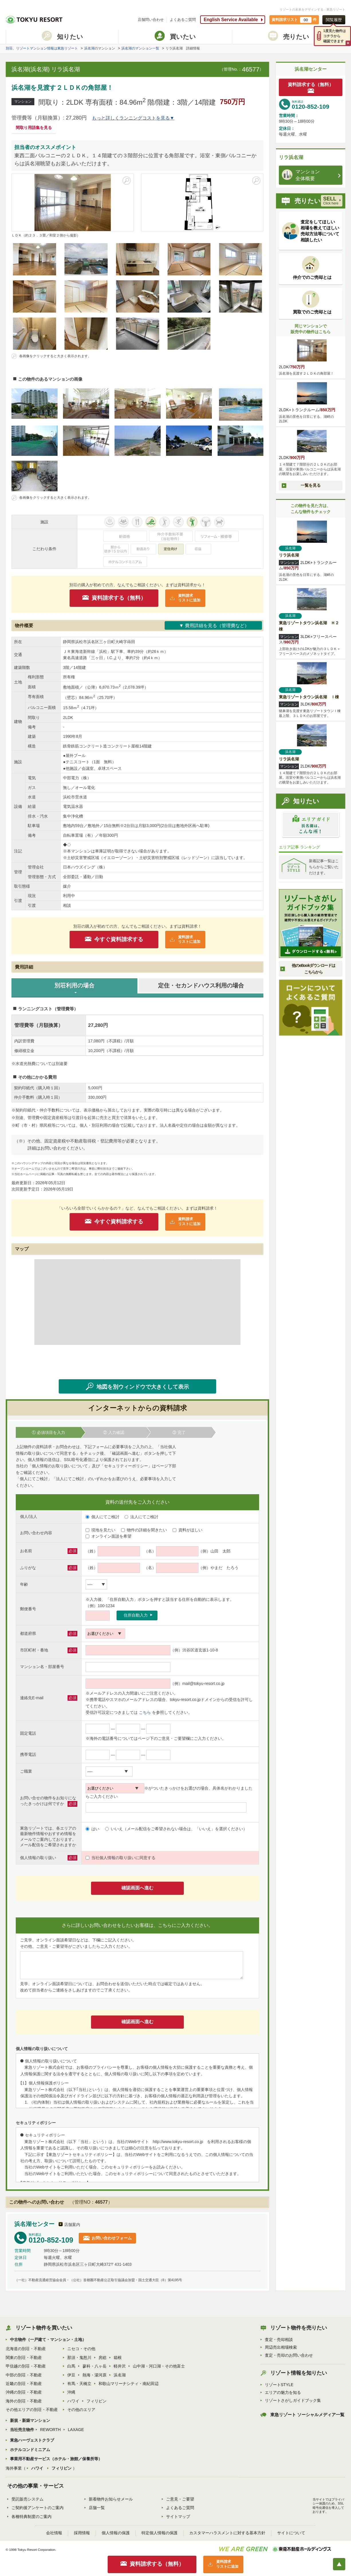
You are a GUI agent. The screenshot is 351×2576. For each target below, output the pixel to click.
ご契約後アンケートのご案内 (37, 2507)
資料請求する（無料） (119, 598)
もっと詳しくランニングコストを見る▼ (133, 118)
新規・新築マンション (30, 2420)
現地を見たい (100, 1530)
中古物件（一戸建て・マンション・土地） (48, 2339)
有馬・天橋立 (79, 2383)
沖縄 (71, 2392)
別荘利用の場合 (74, 985)
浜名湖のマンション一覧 (140, 48)
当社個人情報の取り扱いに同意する (120, 1857)
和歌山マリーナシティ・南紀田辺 (128, 2383)
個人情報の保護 (116, 2533)
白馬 (71, 2366)
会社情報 (54, 2533)
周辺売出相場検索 (281, 2347)
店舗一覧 (97, 2507)
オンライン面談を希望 (108, 1536)
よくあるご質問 (183, 19)
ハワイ (73, 2401)
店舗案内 (72, 2224)
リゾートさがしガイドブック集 (293, 2400)
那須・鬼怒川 (79, 2357)
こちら (145, 1712)
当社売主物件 (22, 2429)
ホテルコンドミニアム (30, 2449)
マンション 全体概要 (301, 175)
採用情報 (82, 2533)
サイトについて (291, 2533)
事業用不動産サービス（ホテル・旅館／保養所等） (56, 2458)
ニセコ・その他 (81, 2348)
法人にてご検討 (141, 1516)
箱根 (118, 2357)
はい (92, 1828)
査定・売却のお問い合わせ (289, 2355)
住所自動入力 (136, 1615)
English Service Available (231, 19)
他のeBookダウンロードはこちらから (313, 968)
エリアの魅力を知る (283, 2392)
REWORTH (50, 2429)
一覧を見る (311, 485)
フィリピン (96, 2401)
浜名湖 (89, 48)
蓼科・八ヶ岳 (94, 2366)
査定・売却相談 (279, 2339)
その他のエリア (81, 2409)
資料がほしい (187, 1530)
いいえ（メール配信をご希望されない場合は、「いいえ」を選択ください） (176, 1828)
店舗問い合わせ (151, 19)
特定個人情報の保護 (159, 2533)
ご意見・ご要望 (180, 2499)
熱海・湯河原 (94, 2375)
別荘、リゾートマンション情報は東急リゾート (42, 48)
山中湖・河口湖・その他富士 (159, 2366)
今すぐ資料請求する (118, 939)
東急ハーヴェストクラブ (32, 2440)
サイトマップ (178, 2516)
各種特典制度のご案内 (31, 2516)
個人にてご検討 (102, 1516)
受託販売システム (27, 2499)
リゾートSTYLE (279, 2384)
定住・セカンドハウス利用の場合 (201, 985)
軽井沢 (120, 2366)
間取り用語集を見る (34, 127)
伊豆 (71, 2375)
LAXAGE (76, 2429)
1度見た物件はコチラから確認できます (334, 36)
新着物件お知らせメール (111, 2499)
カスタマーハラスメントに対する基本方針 (227, 2533)
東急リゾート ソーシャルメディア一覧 (307, 2414)
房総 (102, 2357)
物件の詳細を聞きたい (144, 1530)
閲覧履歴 (334, 19)
